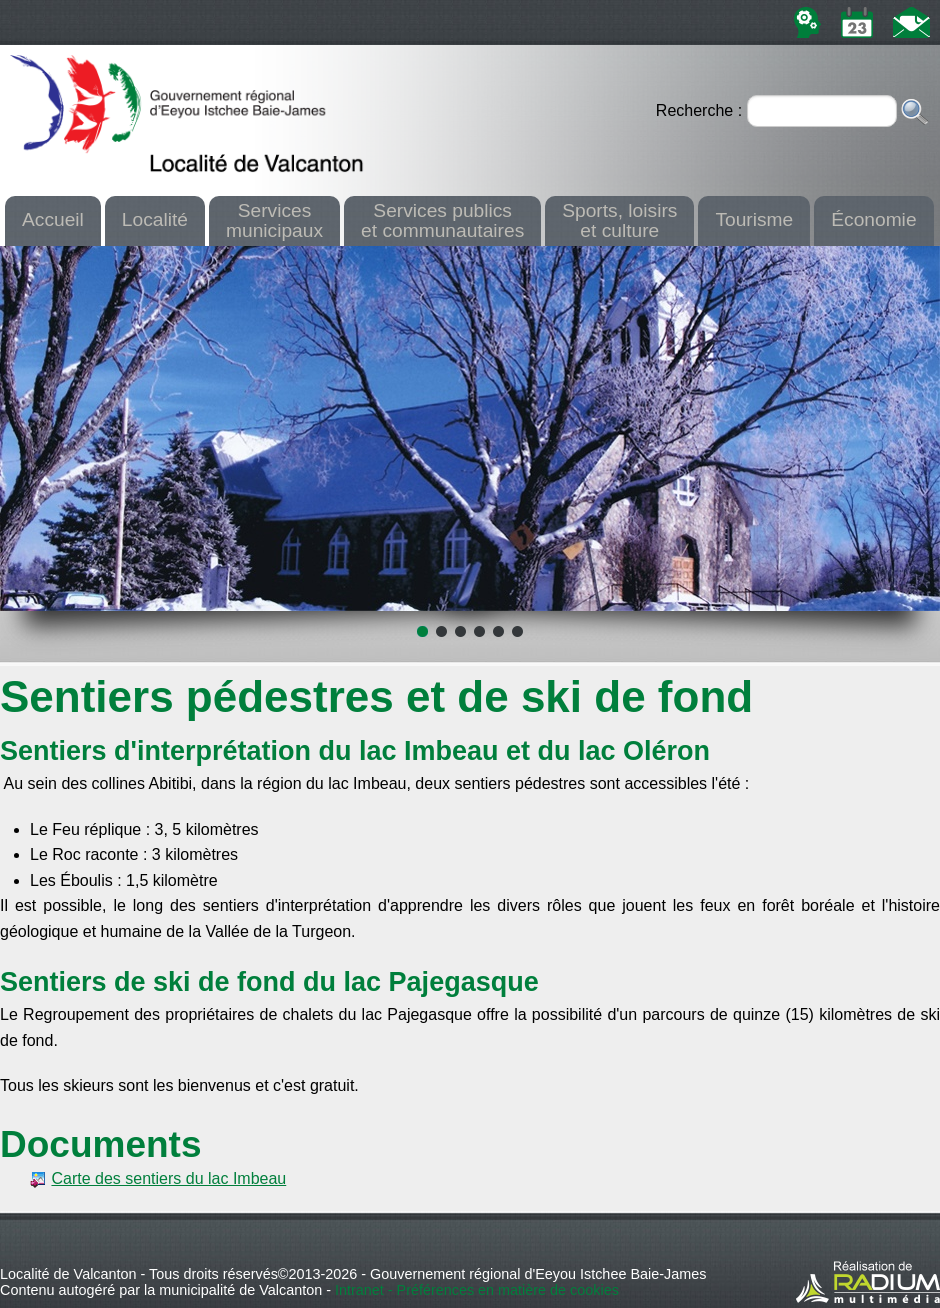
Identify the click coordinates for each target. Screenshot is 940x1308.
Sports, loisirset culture (619, 220)
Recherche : (701, 110)
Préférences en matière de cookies (508, 1290)
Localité (155, 219)
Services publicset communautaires (442, 220)
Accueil (53, 219)
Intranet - (366, 1290)
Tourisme (754, 219)
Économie (873, 219)
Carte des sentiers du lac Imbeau (168, 1178)
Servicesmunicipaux (274, 220)
